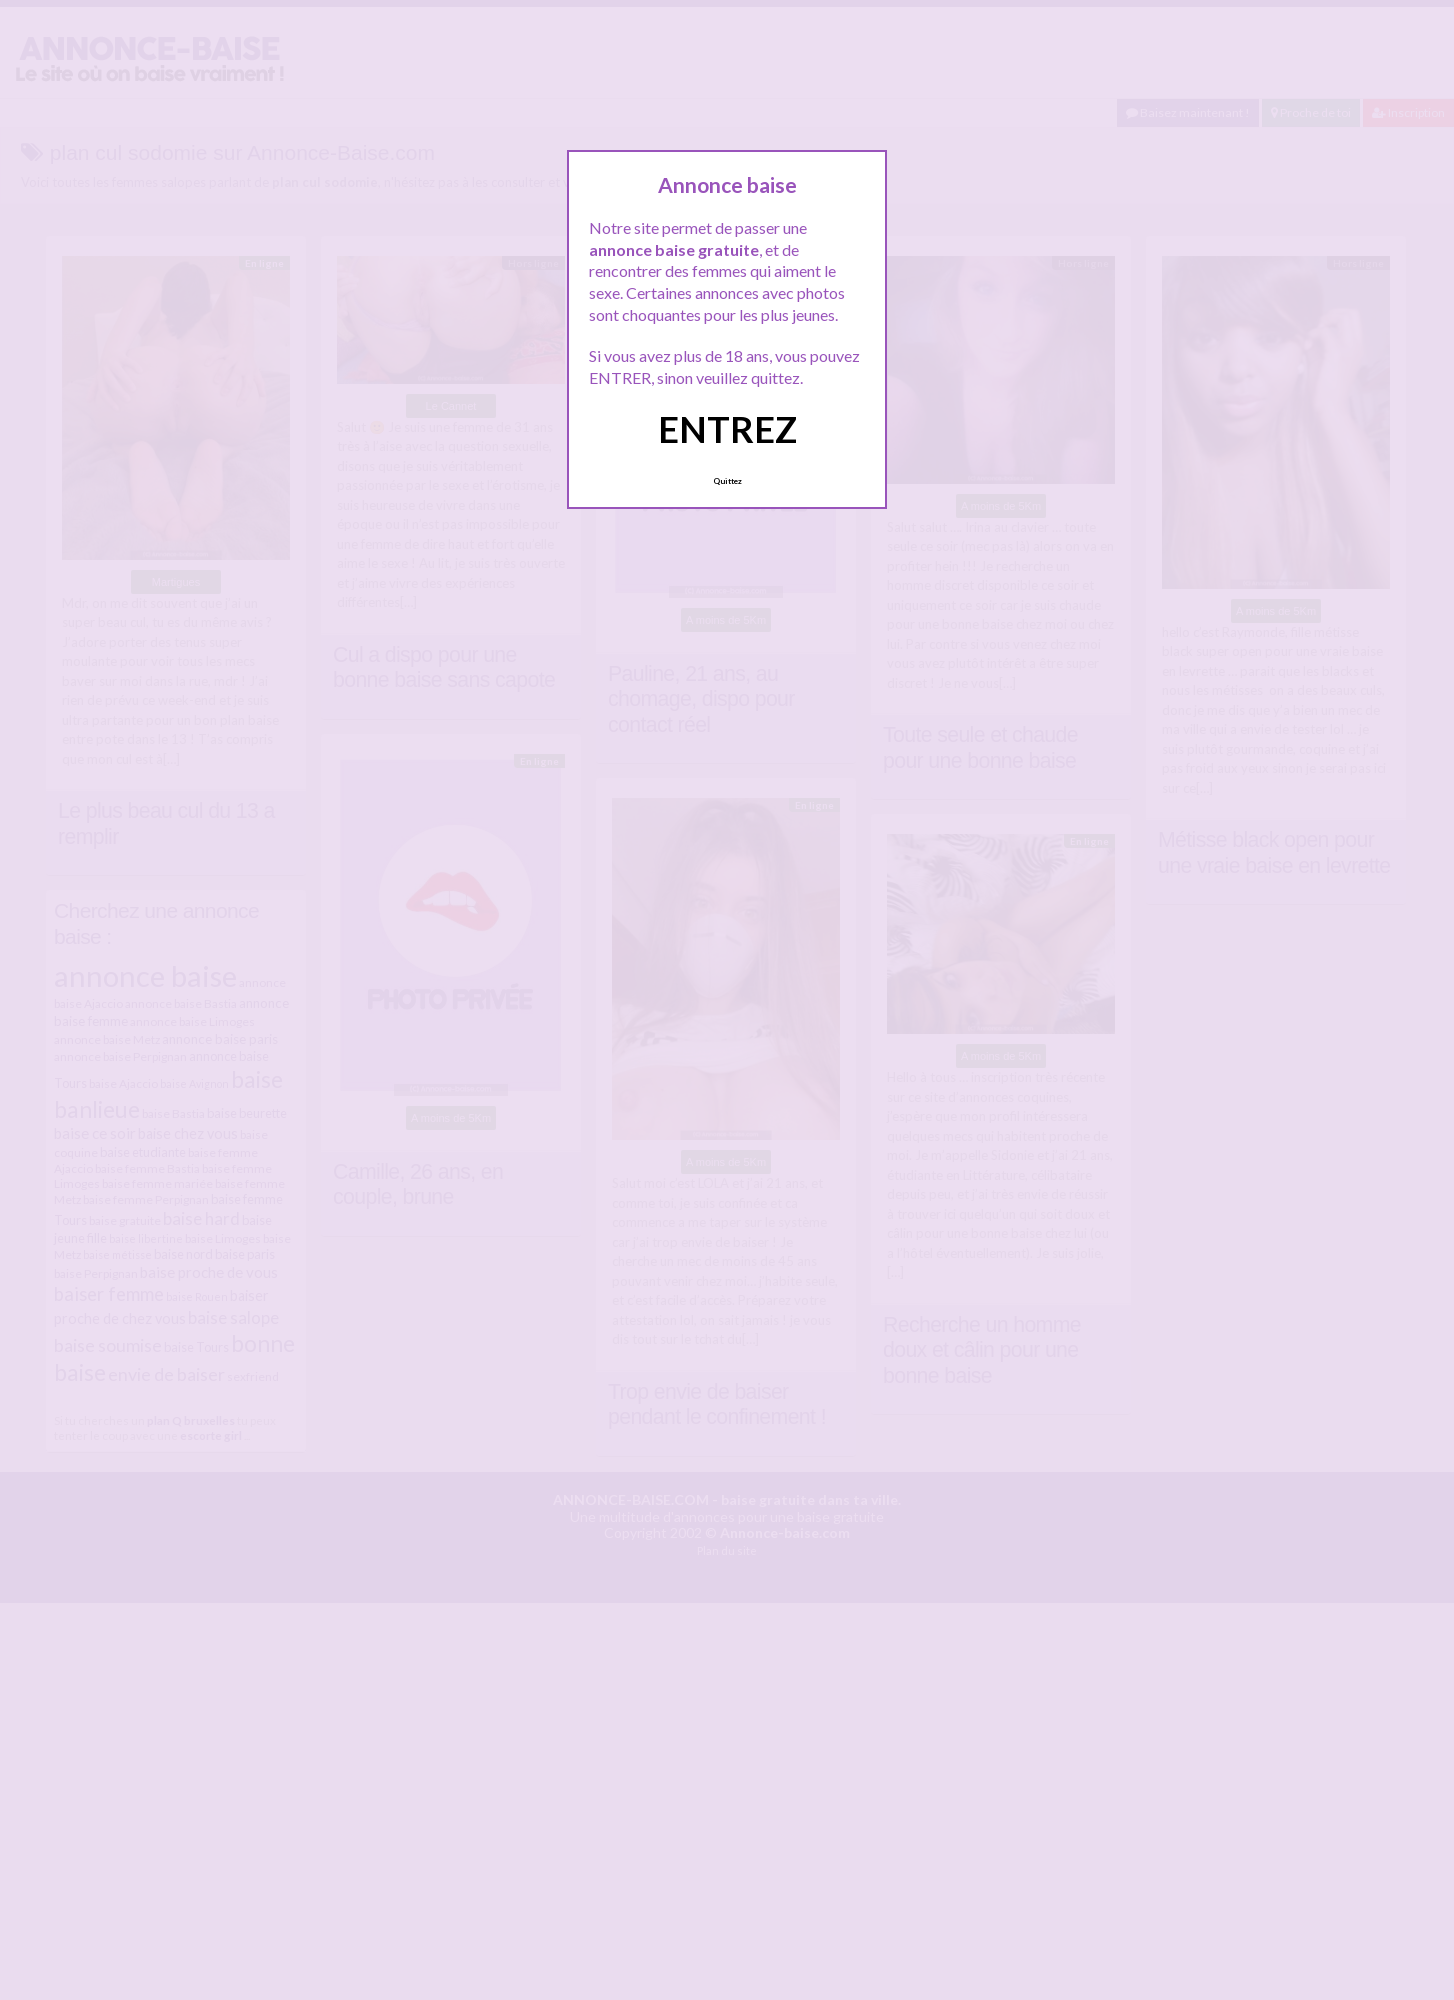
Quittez (727, 481)
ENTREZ (727, 429)
